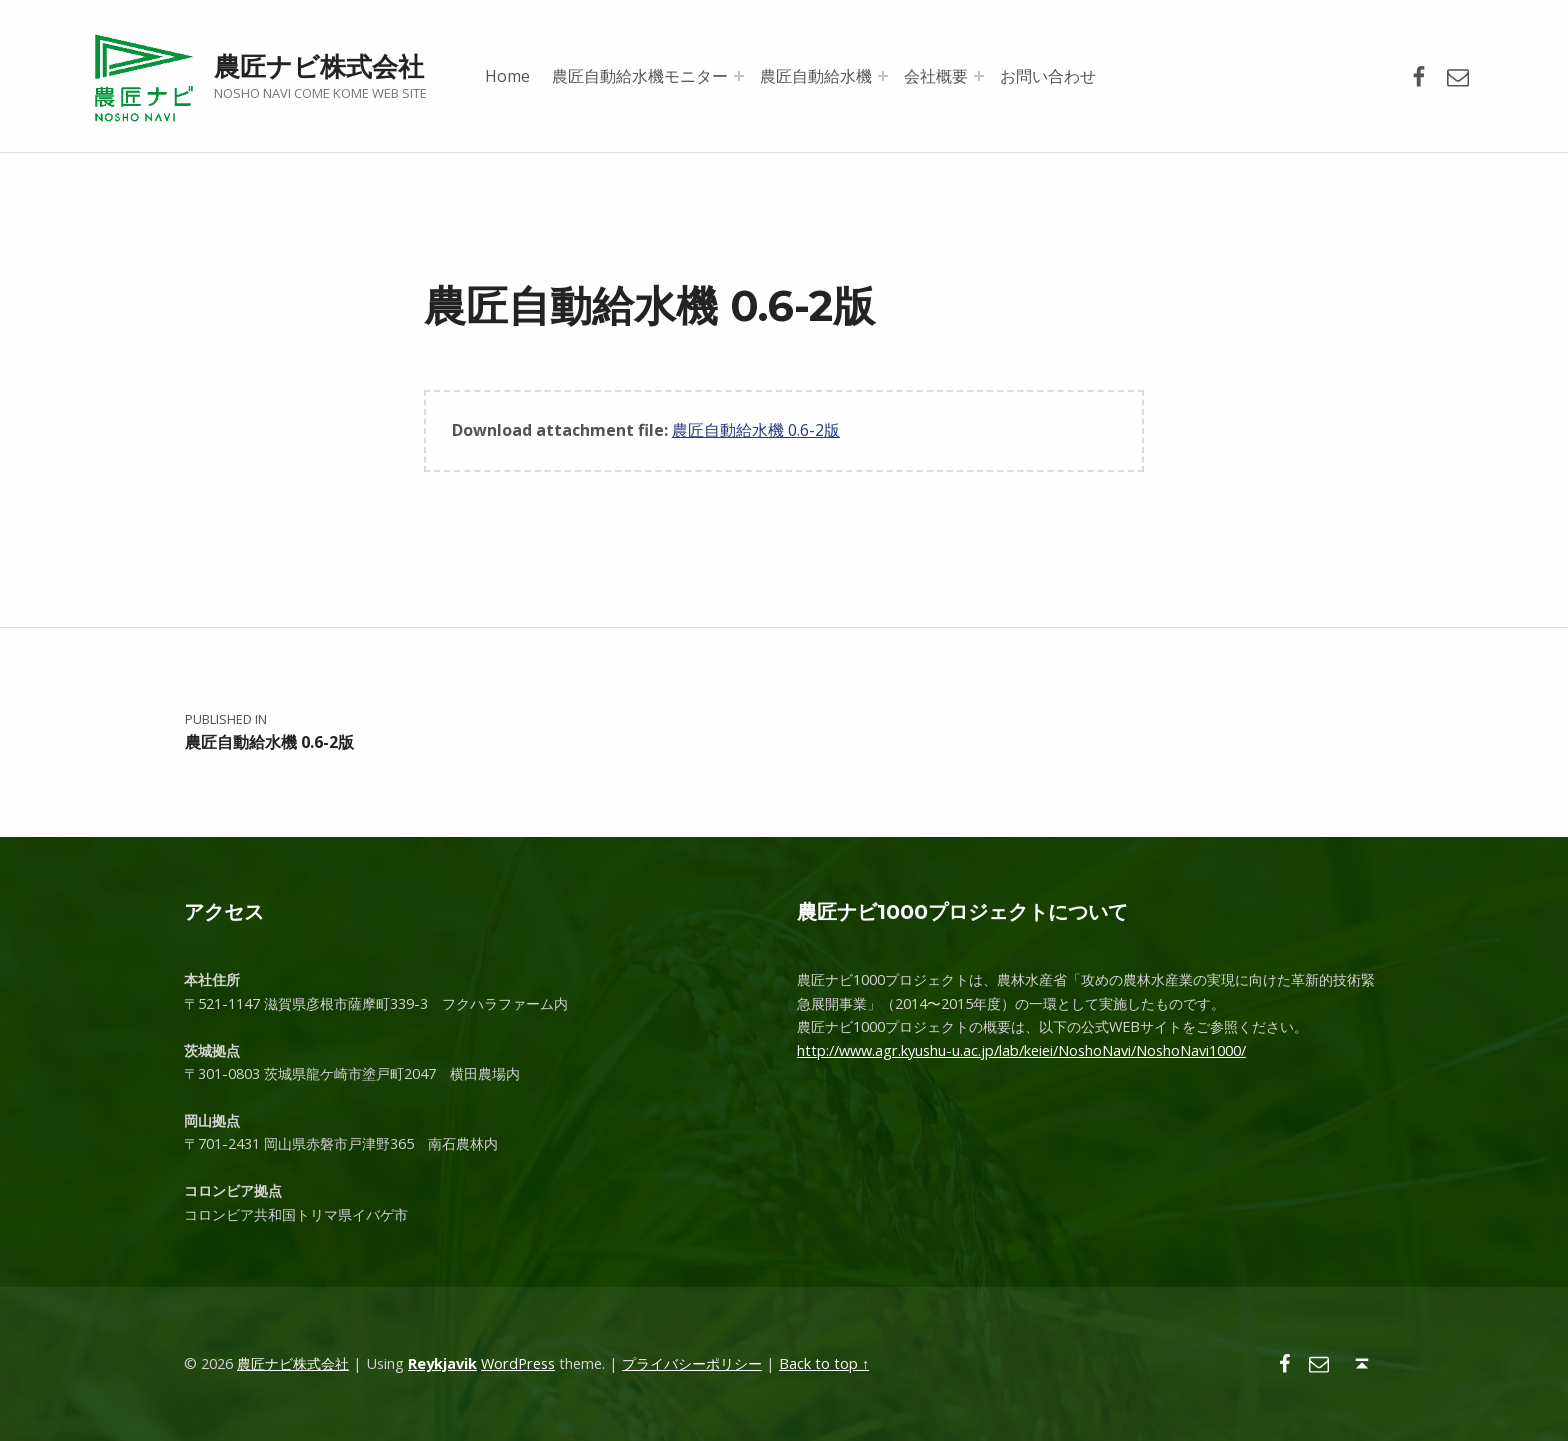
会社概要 (936, 76)
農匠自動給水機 (816, 76)
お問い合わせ (1048, 76)
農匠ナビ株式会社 (319, 66)
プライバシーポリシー (692, 1363)
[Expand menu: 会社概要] (979, 76)
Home (507, 76)
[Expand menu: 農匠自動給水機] (883, 76)
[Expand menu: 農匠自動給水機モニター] (739, 76)
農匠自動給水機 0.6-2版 (756, 430)
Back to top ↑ (824, 1363)
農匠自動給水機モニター (640, 76)
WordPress (518, 1363)
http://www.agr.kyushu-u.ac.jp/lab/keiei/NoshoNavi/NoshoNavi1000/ (1021, 1050)
